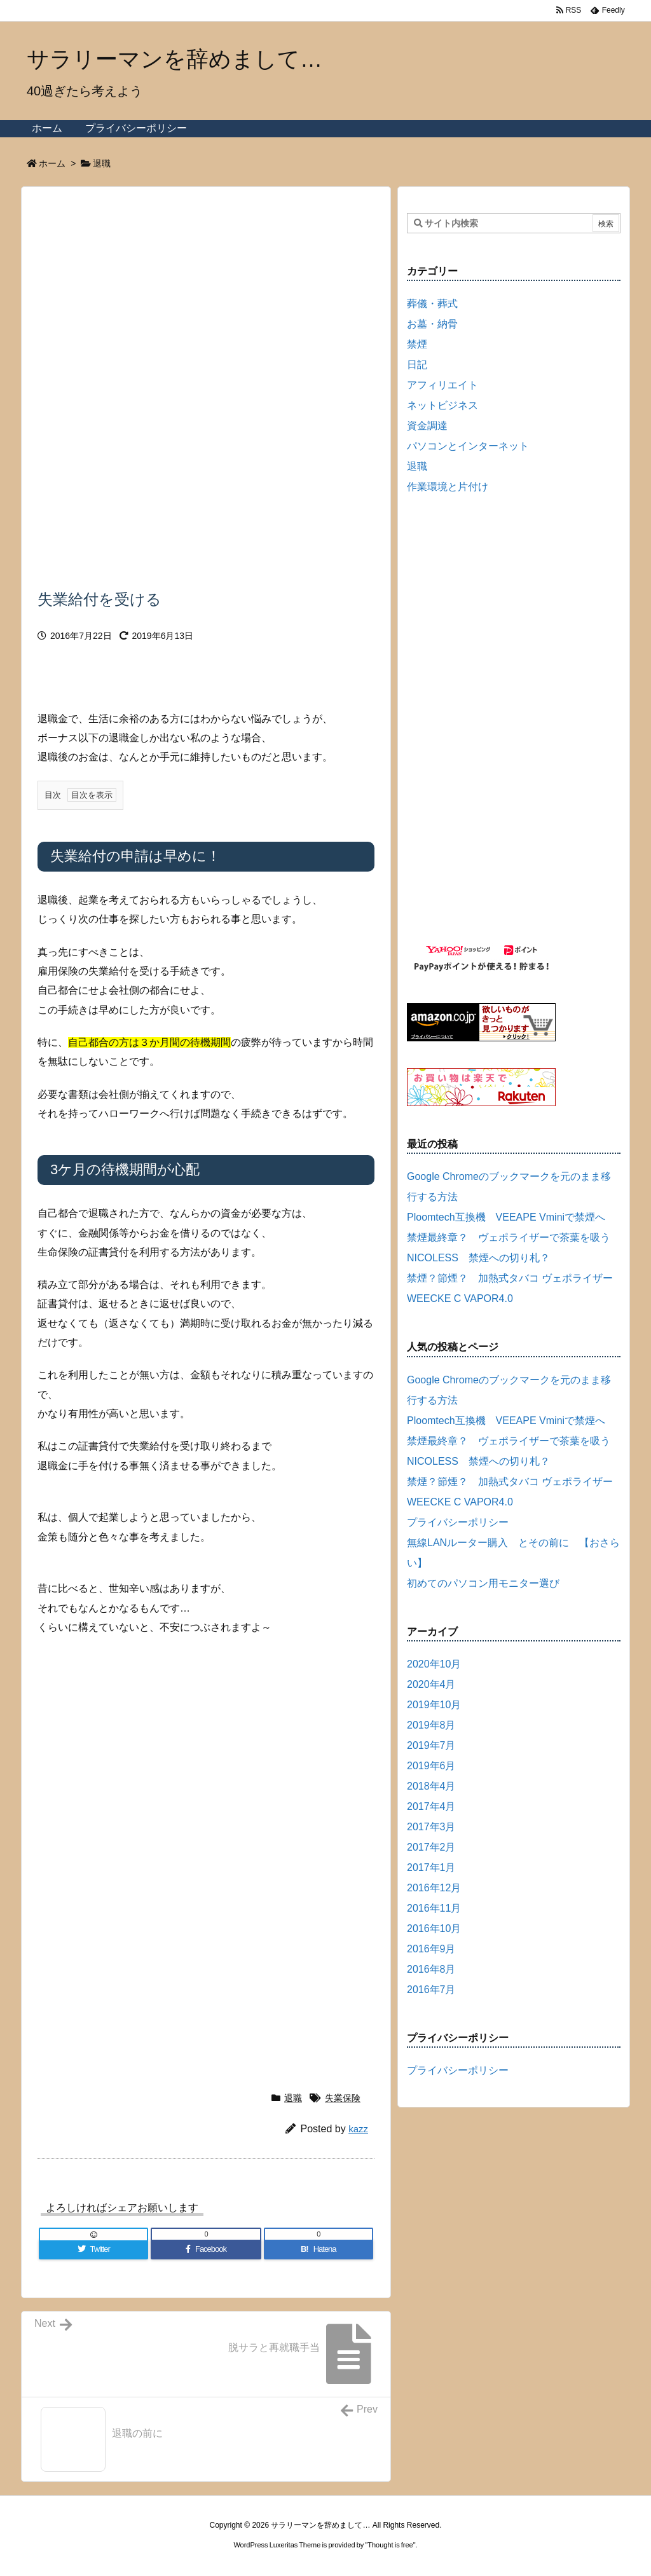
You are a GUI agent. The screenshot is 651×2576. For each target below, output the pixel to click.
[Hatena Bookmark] (318, 2249)
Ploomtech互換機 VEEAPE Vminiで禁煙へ (506, 1217)
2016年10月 (434, 1928)
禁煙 (417, 344)
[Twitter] (93, 2249)
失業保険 (342, 2098)
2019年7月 (431, 1745)
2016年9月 (431, 1948)
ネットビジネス (442, 405)
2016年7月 (431, 1989)
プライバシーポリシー (458, 1522)
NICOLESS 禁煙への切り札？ (478, 1257)
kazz (358, 2128)
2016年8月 (431, 1969)
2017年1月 (431, 1867)
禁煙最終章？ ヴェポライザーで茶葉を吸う (508, 1237)
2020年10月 (434, 1664)
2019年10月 (434, 1704)
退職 (102, 163)
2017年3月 (431, 1826)
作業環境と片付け (447, 486)
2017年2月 (431, 1847)
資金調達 (427, 425)
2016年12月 (434, 1887)
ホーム (52, 163)
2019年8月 (431, 1725)
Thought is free (390, 2545)
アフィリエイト (442, 385)
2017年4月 (431, 1806)
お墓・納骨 (432, 324)
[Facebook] (206, 2249)
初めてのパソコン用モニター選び (483, 1583)
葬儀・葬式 (432, 303)
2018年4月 (431, 1786)
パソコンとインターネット (468, 446)
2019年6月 (431, 1765)
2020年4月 (431, 1684)
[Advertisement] (206, 282)
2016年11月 (434, 1908)
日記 (417, 364)
